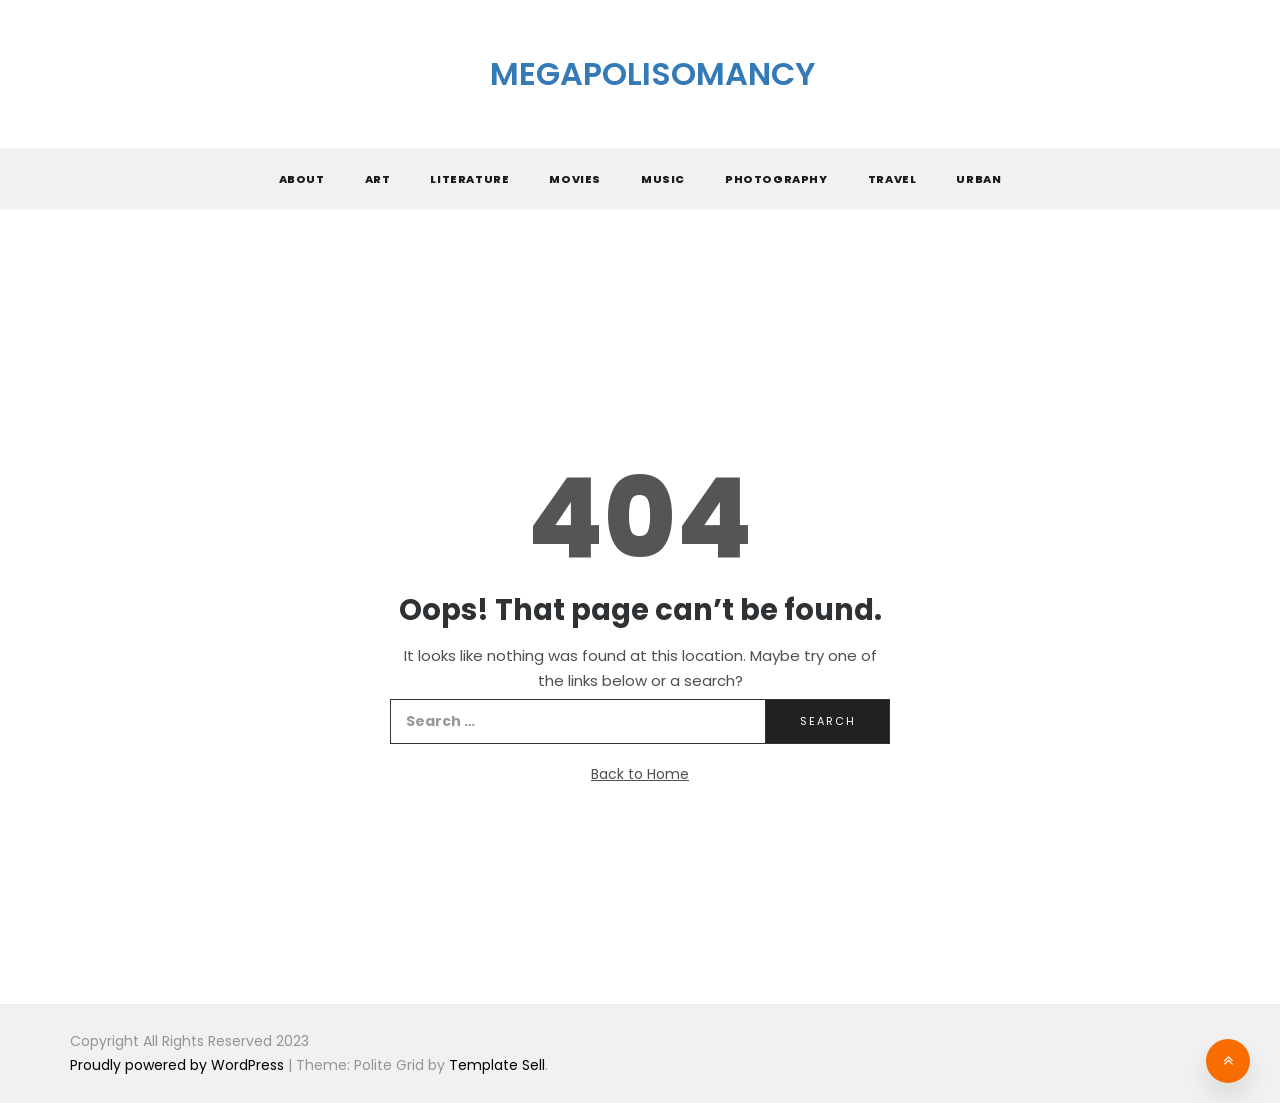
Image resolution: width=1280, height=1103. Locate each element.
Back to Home (640, 774)
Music (663, 179)
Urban (978, 179)
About (302, 179)
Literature (469, 179)
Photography (776, 179)
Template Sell (497, 1065)
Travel (892, 179)
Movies (575, 179)
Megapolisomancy (653, 73)
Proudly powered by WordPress (179, 1065)
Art (378, 179)
